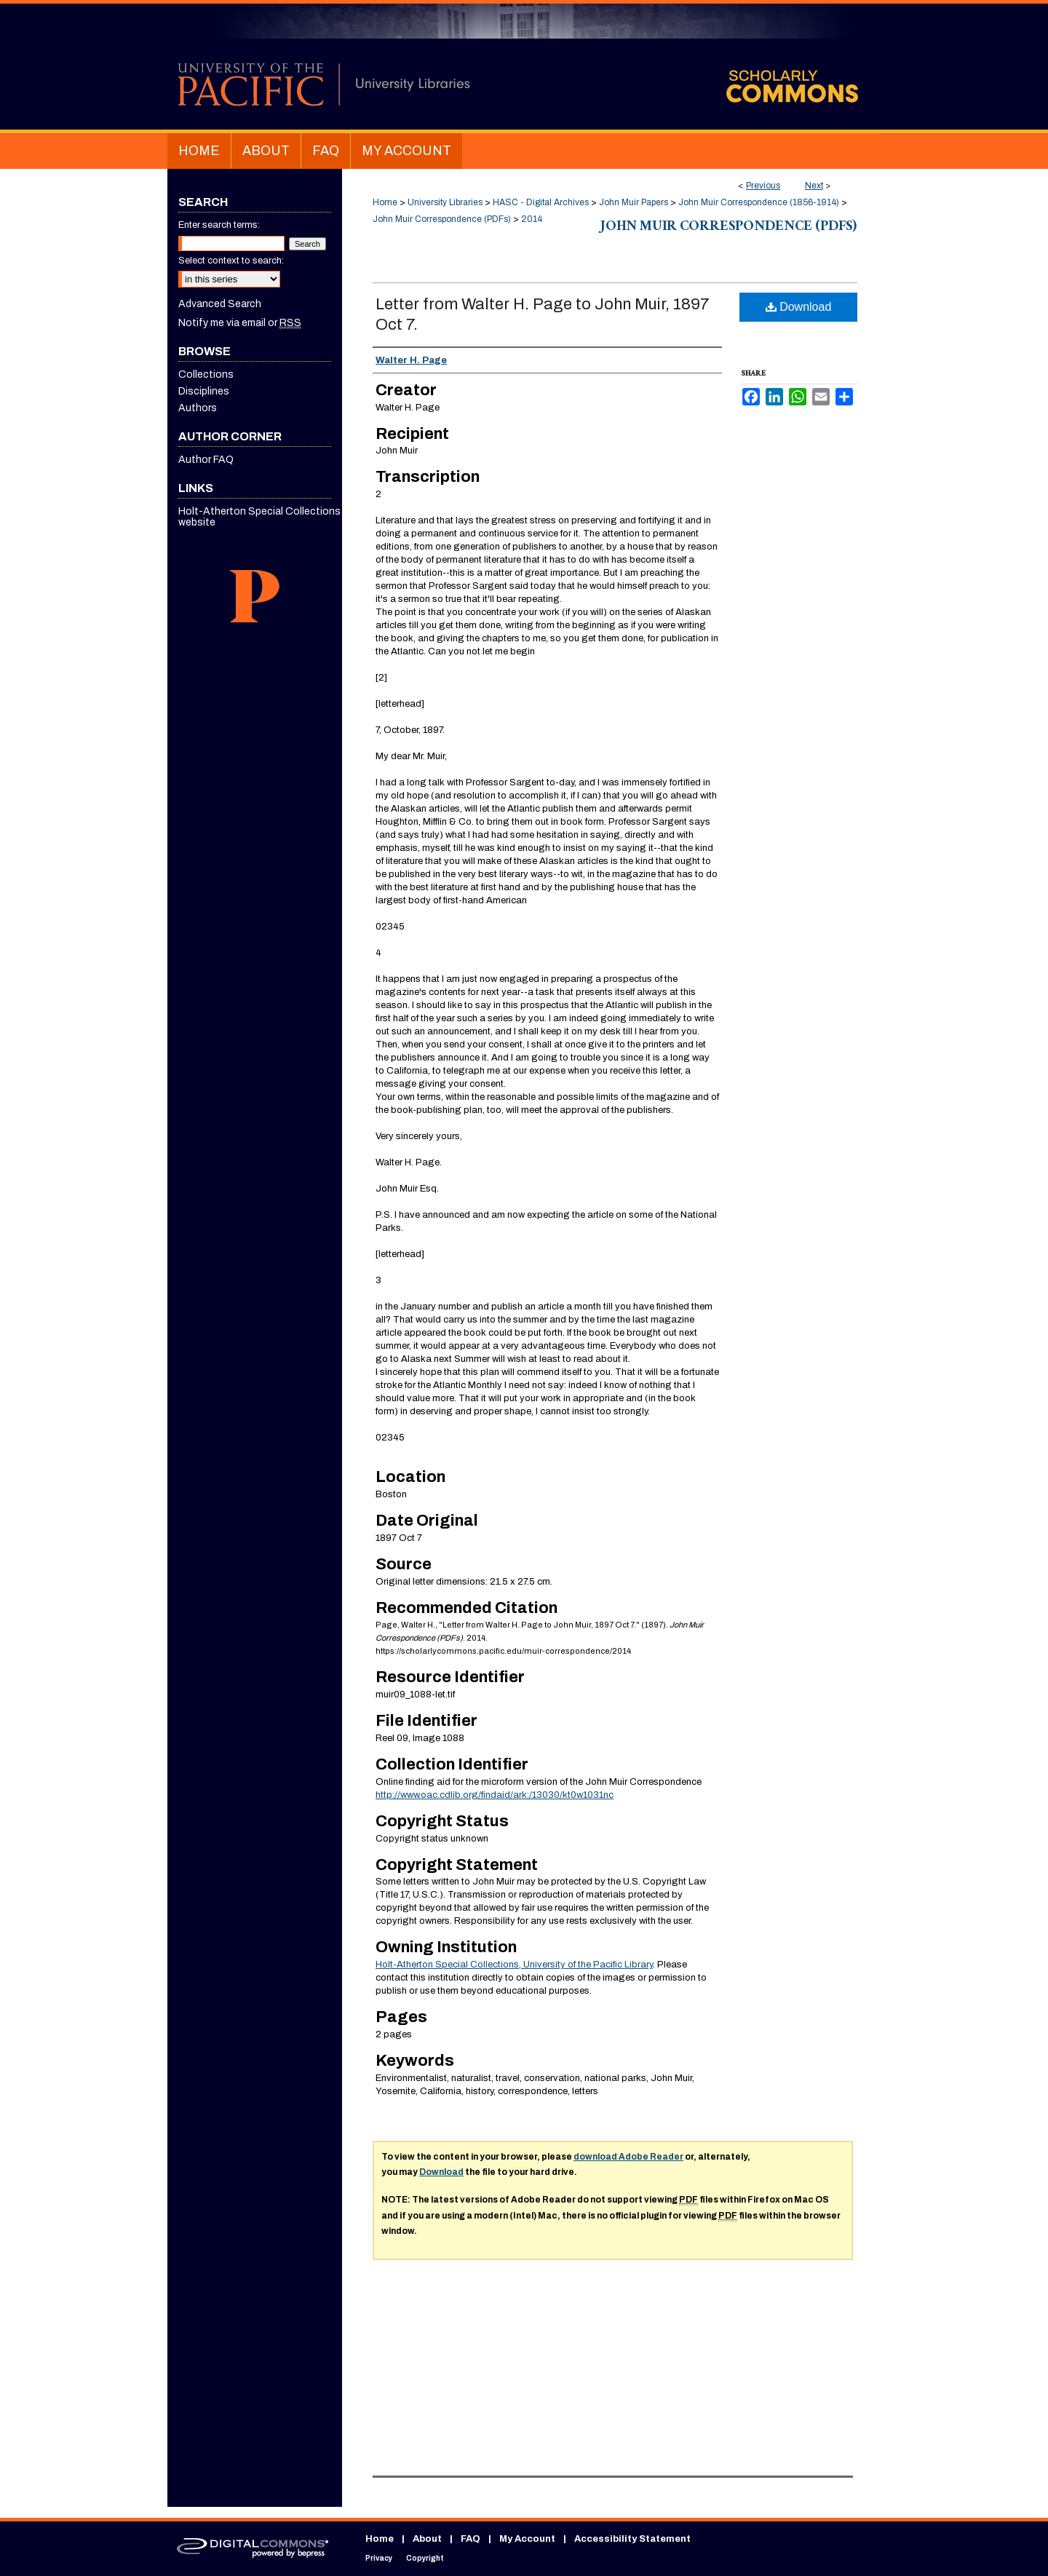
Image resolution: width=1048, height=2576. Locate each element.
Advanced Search (219, 303)
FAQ (470, 2539)
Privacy (378, 2558)
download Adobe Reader (628, 2157)
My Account (527, 2539)
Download (799, 307)
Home (385, 202)
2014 (531, 219)
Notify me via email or (239, 322)
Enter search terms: (219, 225)
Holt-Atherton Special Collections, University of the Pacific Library (514, 1964)
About (427, 2539)
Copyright (425, 2558)
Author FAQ (206, 459)
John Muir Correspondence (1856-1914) (758, 202)
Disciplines (203, 391)
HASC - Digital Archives (541, 202)
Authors (197, 408)
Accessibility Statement (632, 2539)
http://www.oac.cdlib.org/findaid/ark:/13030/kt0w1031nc (495, 1795)
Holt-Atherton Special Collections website (259, 517)
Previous (763, 186)
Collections (206, 374)
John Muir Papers (633, 202)
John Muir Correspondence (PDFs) (442, 219)
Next (814, 186)
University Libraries (445, 202)
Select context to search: (231, 260)
